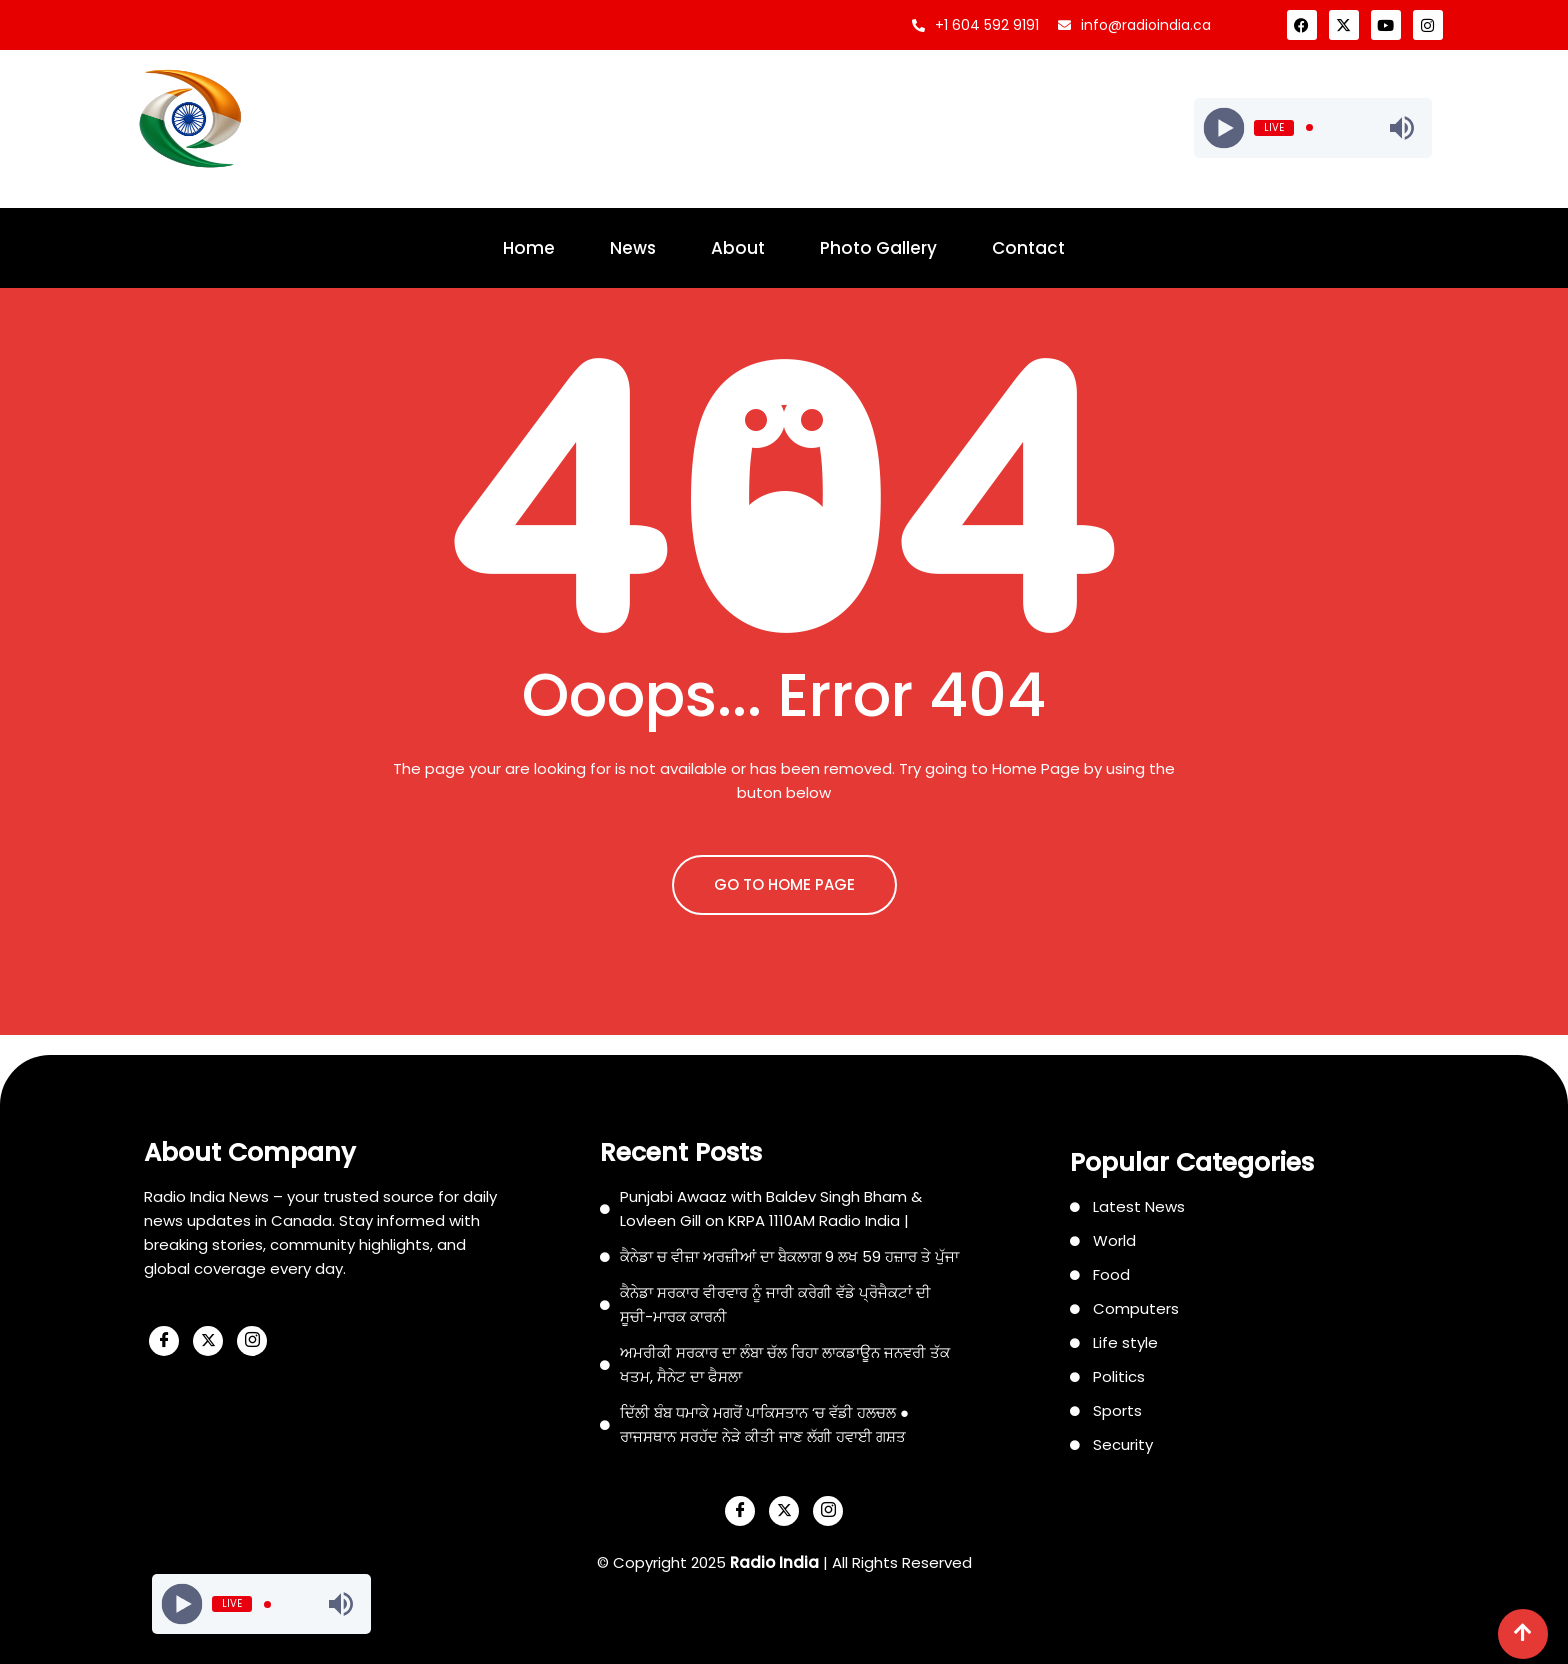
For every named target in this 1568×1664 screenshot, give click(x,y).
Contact (1028, 248)
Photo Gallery (878, 248)
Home (529, 248)
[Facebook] (164, 1341)
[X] (208, 1341)
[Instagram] (252, 1341)
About (738, 248)
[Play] (1223, 127)
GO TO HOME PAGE (784, 884)
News (633, 248)
